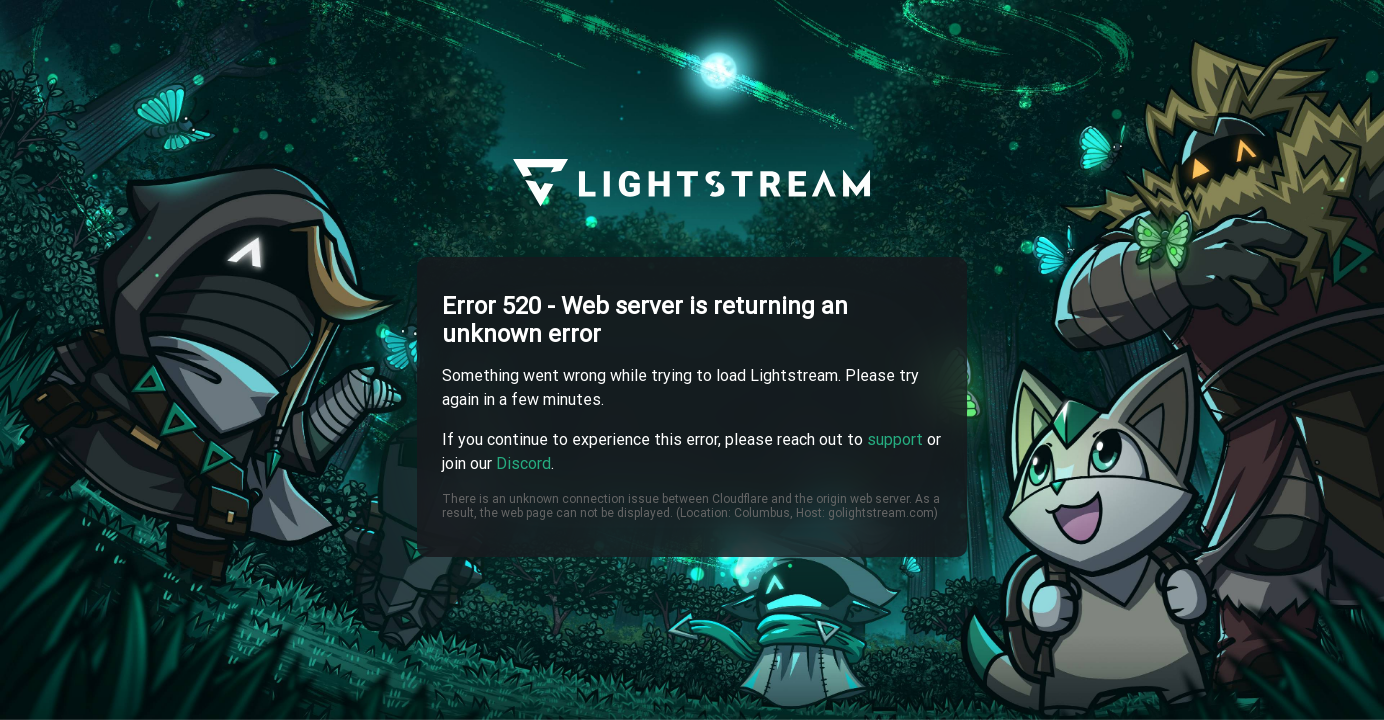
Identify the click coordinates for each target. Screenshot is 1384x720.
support (895, 439)
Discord (523, 463)
